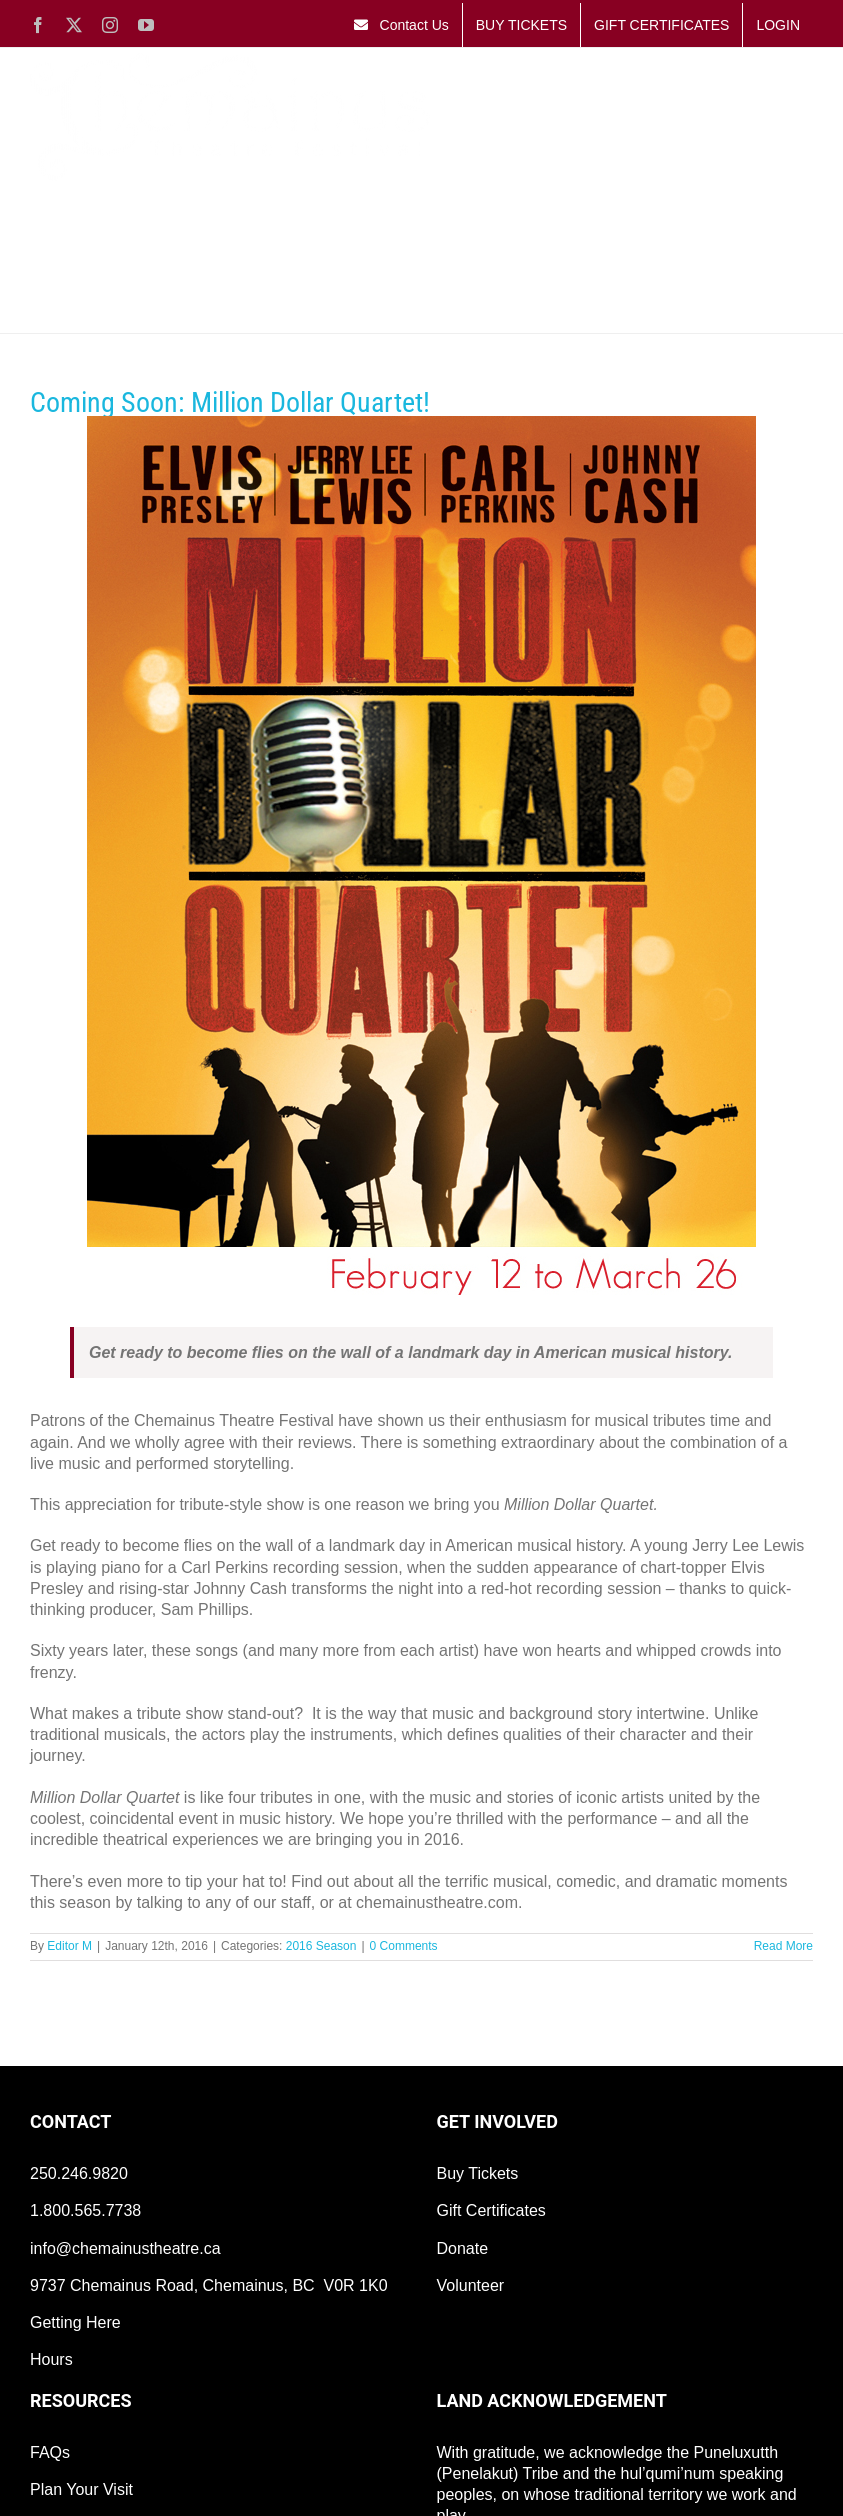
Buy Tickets (478, 2173)
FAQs (50, 2452)
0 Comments (404, 1946)
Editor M (69, 1946)
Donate (463, 2248)
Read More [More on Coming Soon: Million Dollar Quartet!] (783, 1946)
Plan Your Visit (81, 2489)
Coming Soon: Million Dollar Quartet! (230, 402)
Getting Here (75, 2322)
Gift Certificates (491, 2210)
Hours (51, 2359)
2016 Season (321, 1946)
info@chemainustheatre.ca (125, 2248)
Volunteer (471, 2285)
